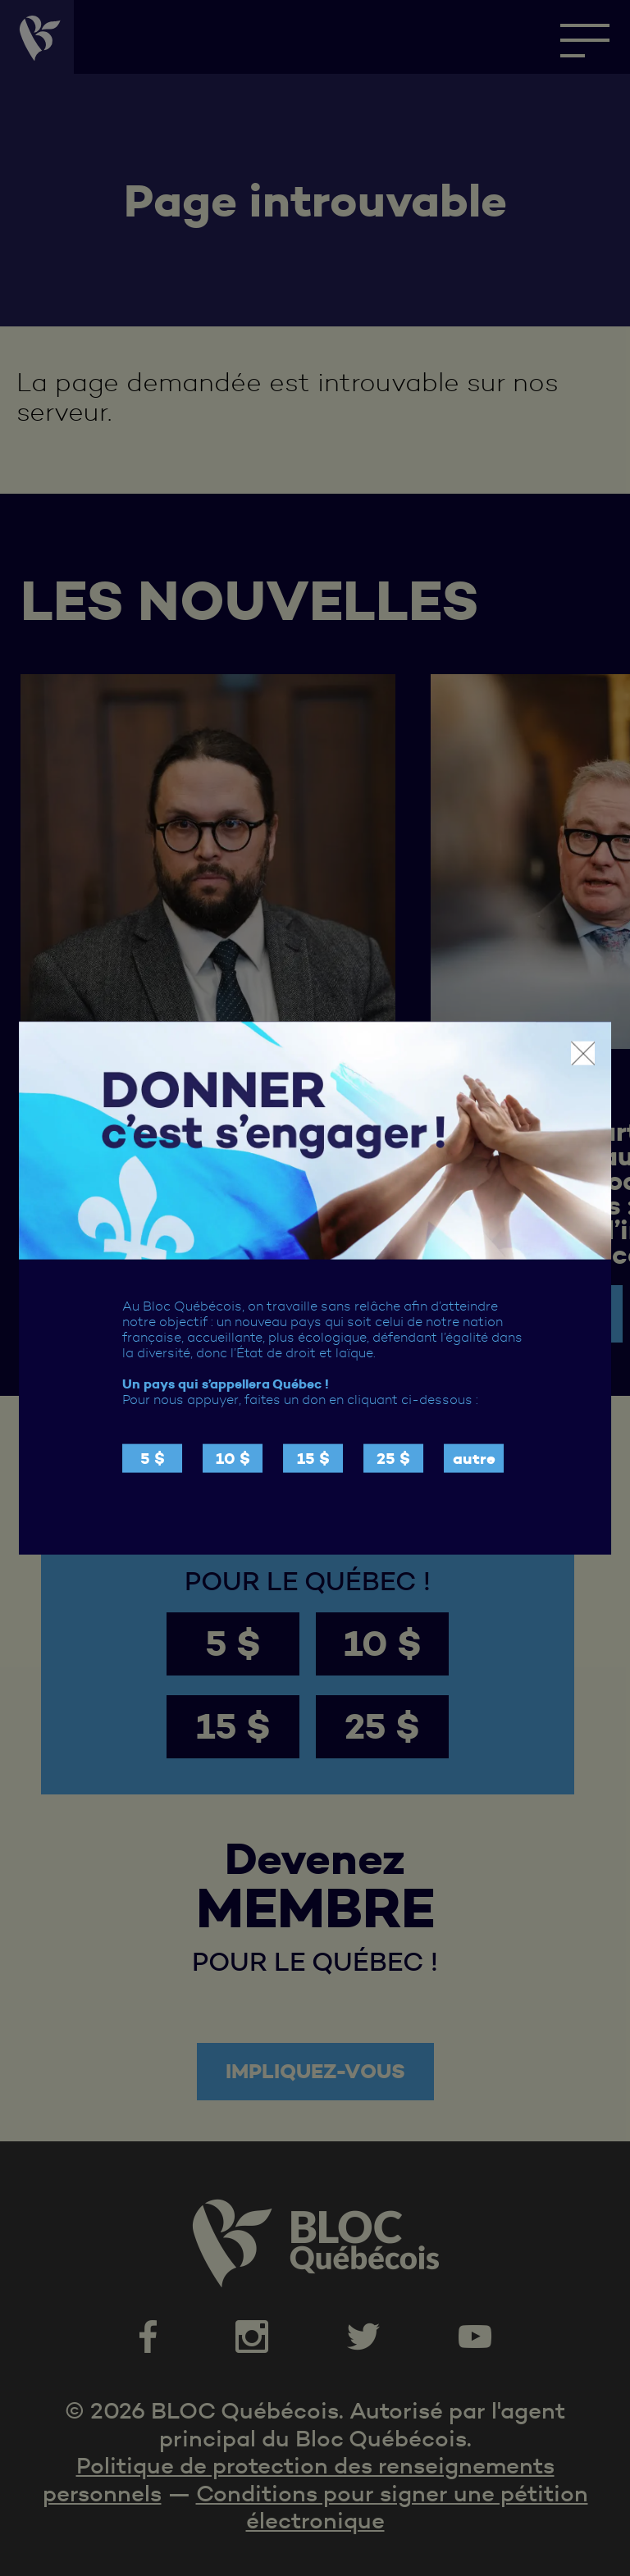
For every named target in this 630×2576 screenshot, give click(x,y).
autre (474, 1458)
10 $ (233, 1458)
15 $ (313, 1458)
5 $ (152, 1458)
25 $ (393, 1458)
